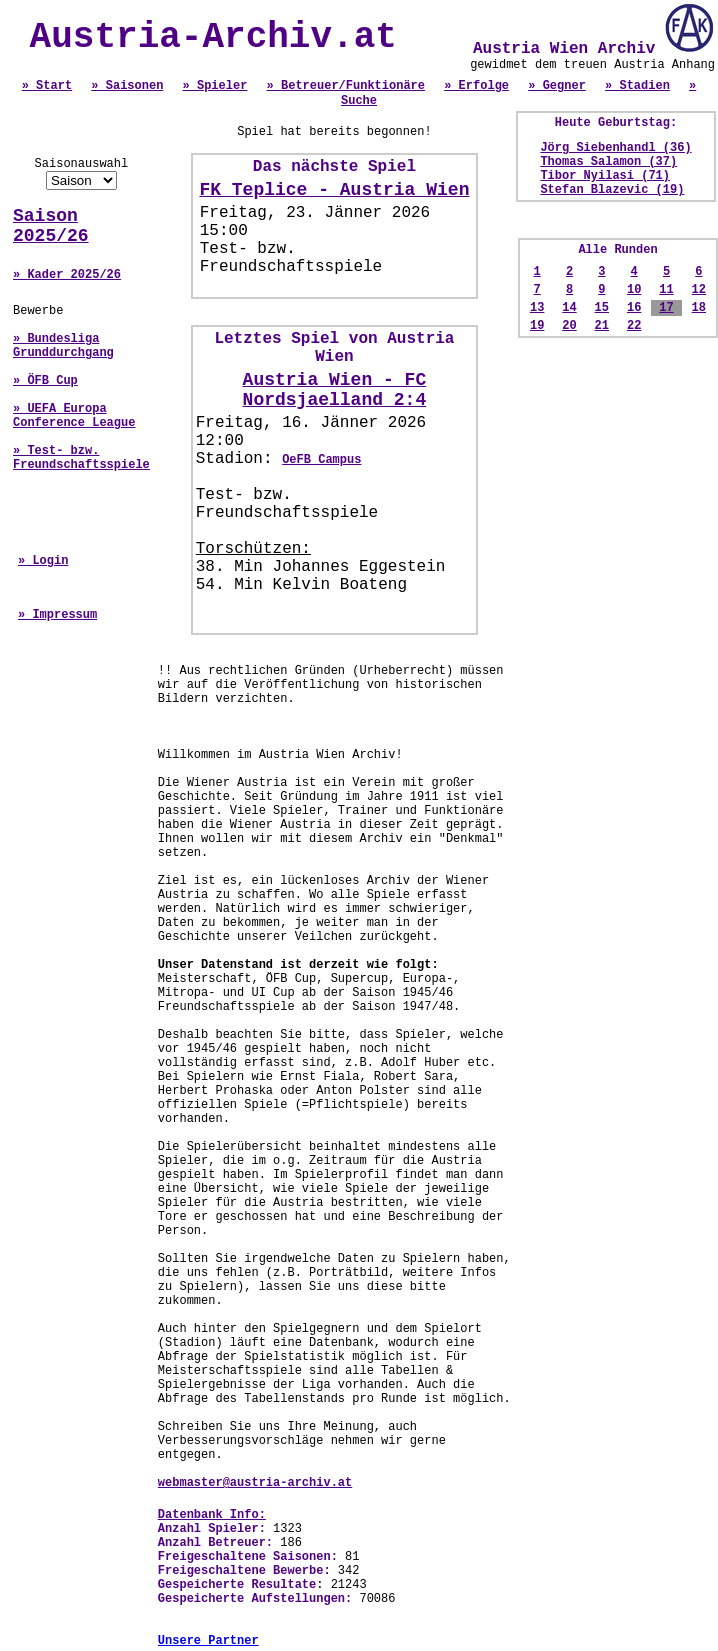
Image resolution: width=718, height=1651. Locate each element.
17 (666, 308)
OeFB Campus (321, 460)
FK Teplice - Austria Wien (334, 190)
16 (634, 308)
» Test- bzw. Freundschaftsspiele (81, 458)
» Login (43, 561)
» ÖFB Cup (45, 381)
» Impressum (57, 615)
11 (666, 290)
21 (602, 326)
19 (537, 326)
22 (634, 326)
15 (602, 308)
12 (699, 290)
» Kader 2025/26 (67, 275)
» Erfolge (476, 86)
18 (699, 308)
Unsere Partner (208, 1641)
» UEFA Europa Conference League (74, 416)
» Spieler (215, 86)
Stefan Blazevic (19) (612, 190)
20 (569, 326)
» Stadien (637, 86)
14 (569, 308)
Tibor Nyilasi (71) (605, 176)
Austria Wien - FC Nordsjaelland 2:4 (335, 390)
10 (634, 290)
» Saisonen (127, 86)
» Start (47, 86)
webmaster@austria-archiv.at (255, 1483)
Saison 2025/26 (51, 226)
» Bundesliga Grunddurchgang (63, 346)
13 (537, 308)
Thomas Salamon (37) (608, 162)
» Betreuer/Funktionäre (346, 86)
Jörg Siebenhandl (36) (615, 148)
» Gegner (557, 86)
